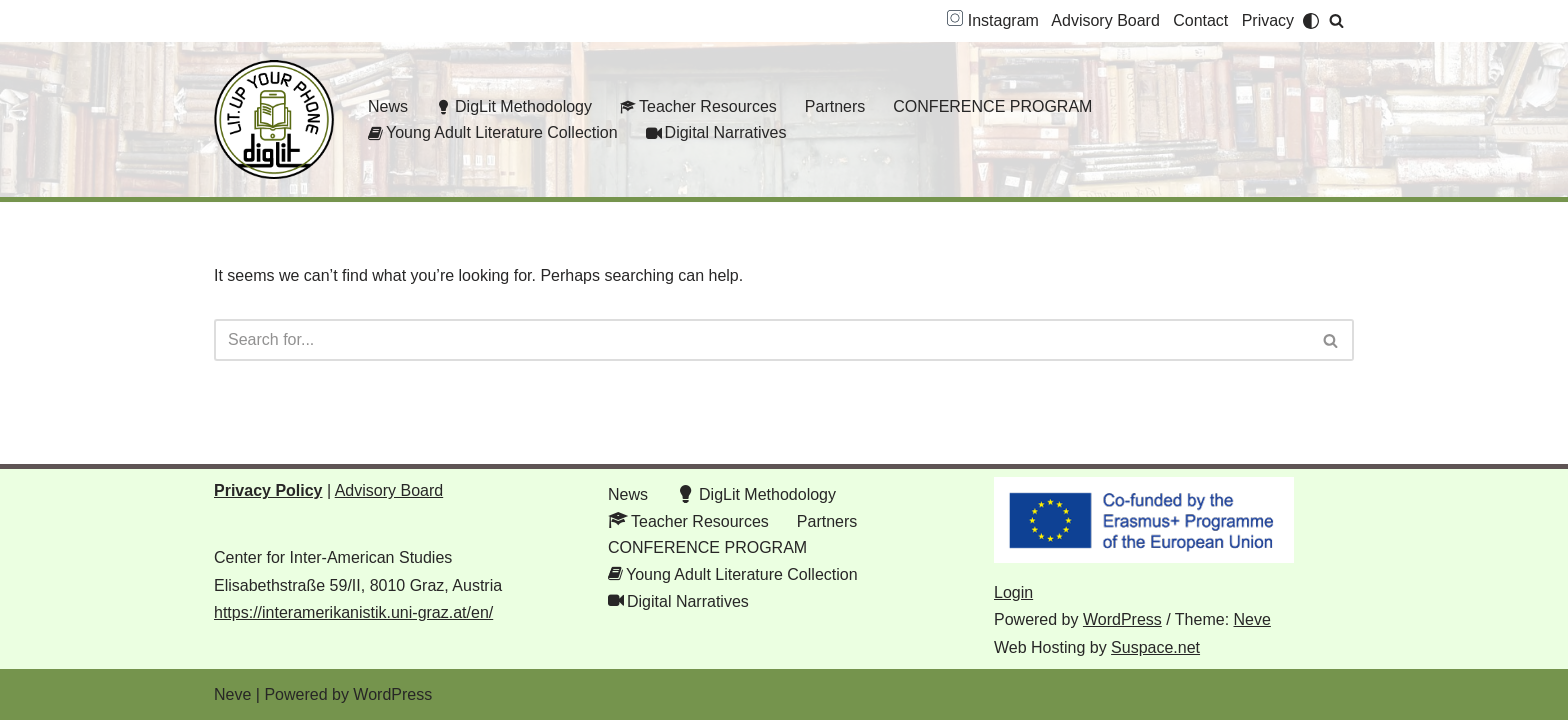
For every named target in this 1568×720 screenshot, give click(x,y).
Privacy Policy (268, 490)
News (388, 106)
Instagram (993, 20)
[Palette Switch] (1311, 21)
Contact (1200, 20)
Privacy (1268, 20)
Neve (1252, 619)
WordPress (1122, 619)
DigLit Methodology (514, 106)
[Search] (1336, 20)
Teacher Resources (698, 106)
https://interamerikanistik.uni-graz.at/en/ (353, 612)
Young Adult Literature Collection (493, 132)
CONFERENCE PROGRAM (992, 106)
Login (1013, 592)
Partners (835, 106)
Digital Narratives (716, 132)
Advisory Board (1105, 20)
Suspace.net (1155, 647)
